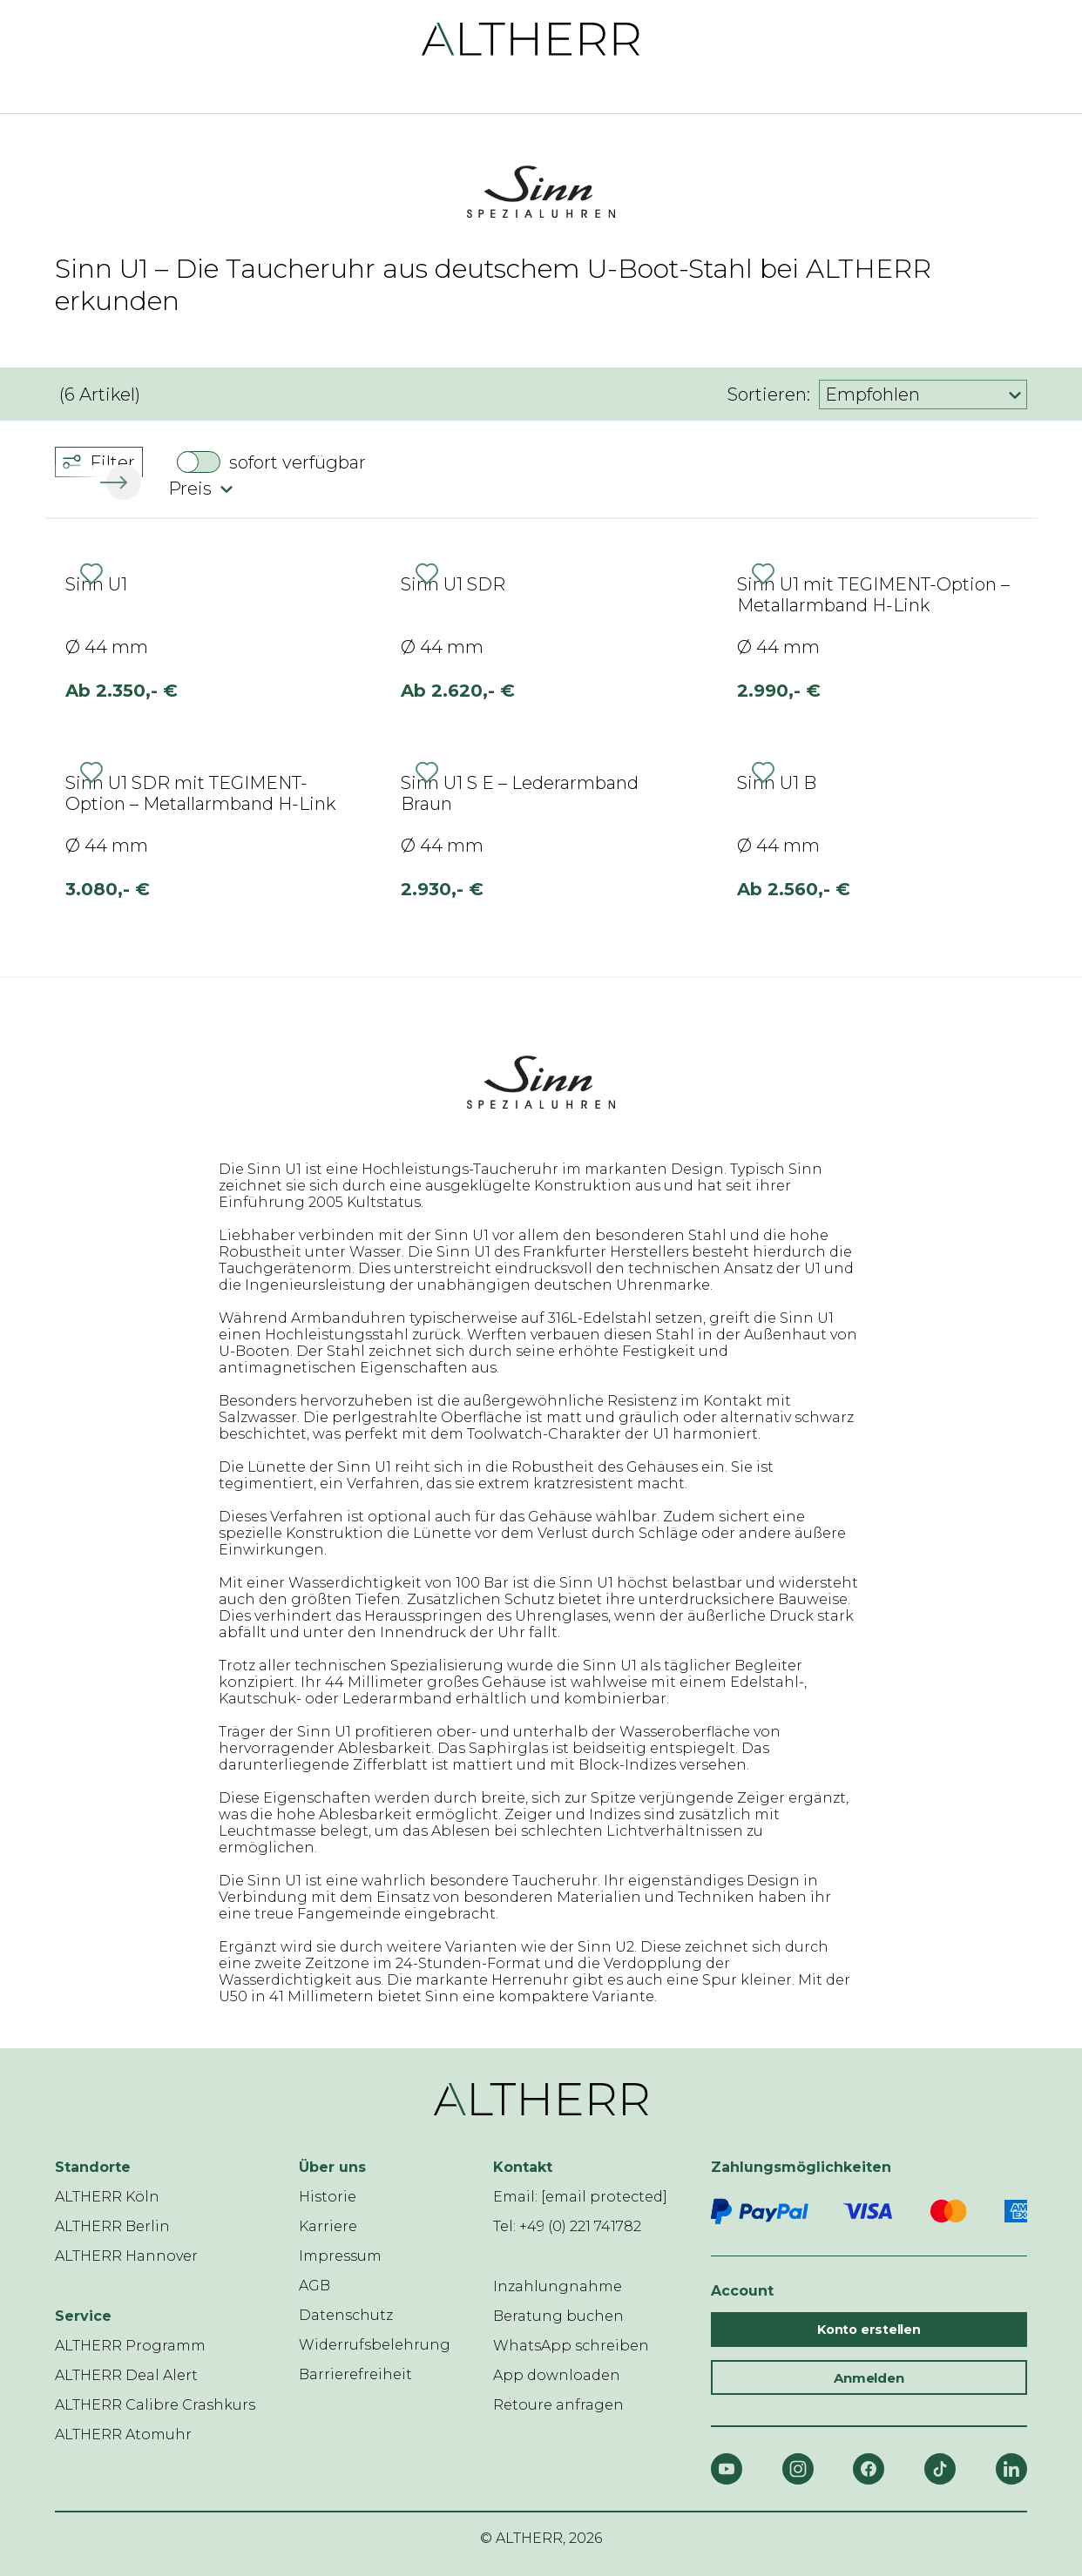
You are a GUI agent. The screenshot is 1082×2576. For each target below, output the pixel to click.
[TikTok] (940, 2469)
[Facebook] (868, 2469)
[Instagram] (798, 2469)
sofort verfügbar (297, 462)
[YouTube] (726, 2469)
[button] (120, 482)
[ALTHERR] (531, 38)
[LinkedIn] (1011, 2469)
